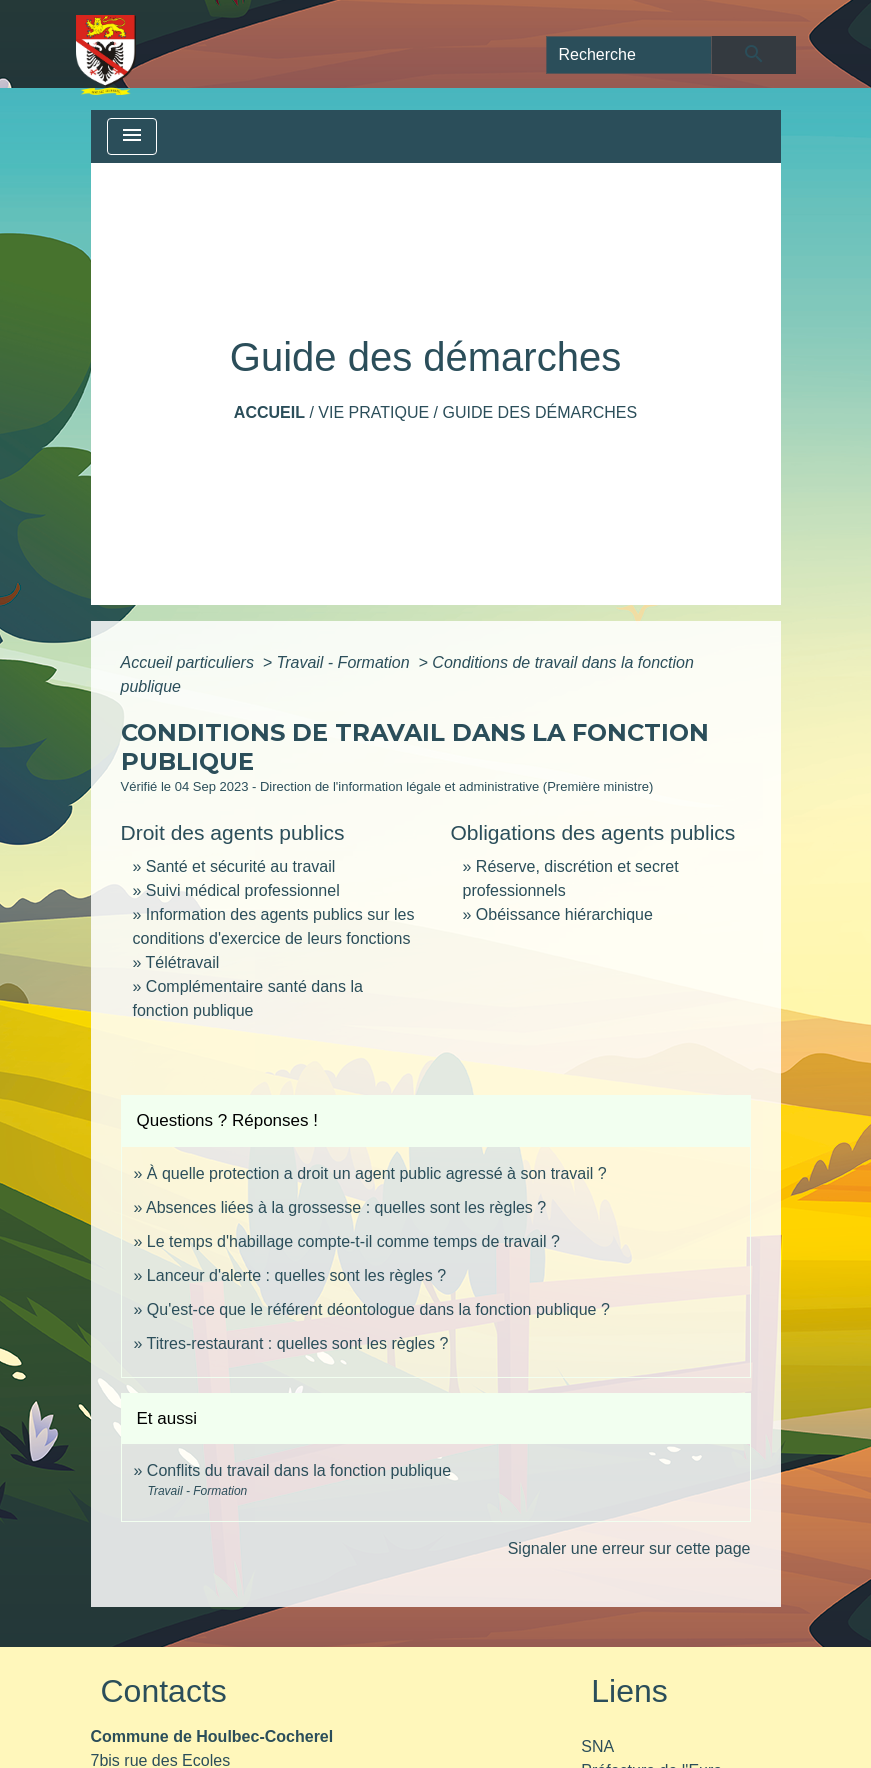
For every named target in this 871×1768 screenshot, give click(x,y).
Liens (629, 1691)
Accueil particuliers (190, 662)
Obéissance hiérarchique (564, 914)
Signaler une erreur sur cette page (629, 1548)
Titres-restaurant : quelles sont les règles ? (298, 1343)
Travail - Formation (346, 662)
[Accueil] (106, 55)
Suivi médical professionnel (243, 890)
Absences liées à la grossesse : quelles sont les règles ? (346, 1207)
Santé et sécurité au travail (240, 866)
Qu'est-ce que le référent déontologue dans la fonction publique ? (378, 1309)
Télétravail (183, 962)
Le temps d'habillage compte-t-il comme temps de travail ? (353, 1241)
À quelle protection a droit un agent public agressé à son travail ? (377, 1173)
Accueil (269, 412)
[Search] (629, 55)
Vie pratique (373, 412)
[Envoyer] (753, 55)
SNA (597, 1746)
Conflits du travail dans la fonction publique (299, 1470)
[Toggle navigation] (132, 136)
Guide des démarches (539, 412)
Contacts (164, 1691)
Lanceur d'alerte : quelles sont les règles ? (296, 1275)
